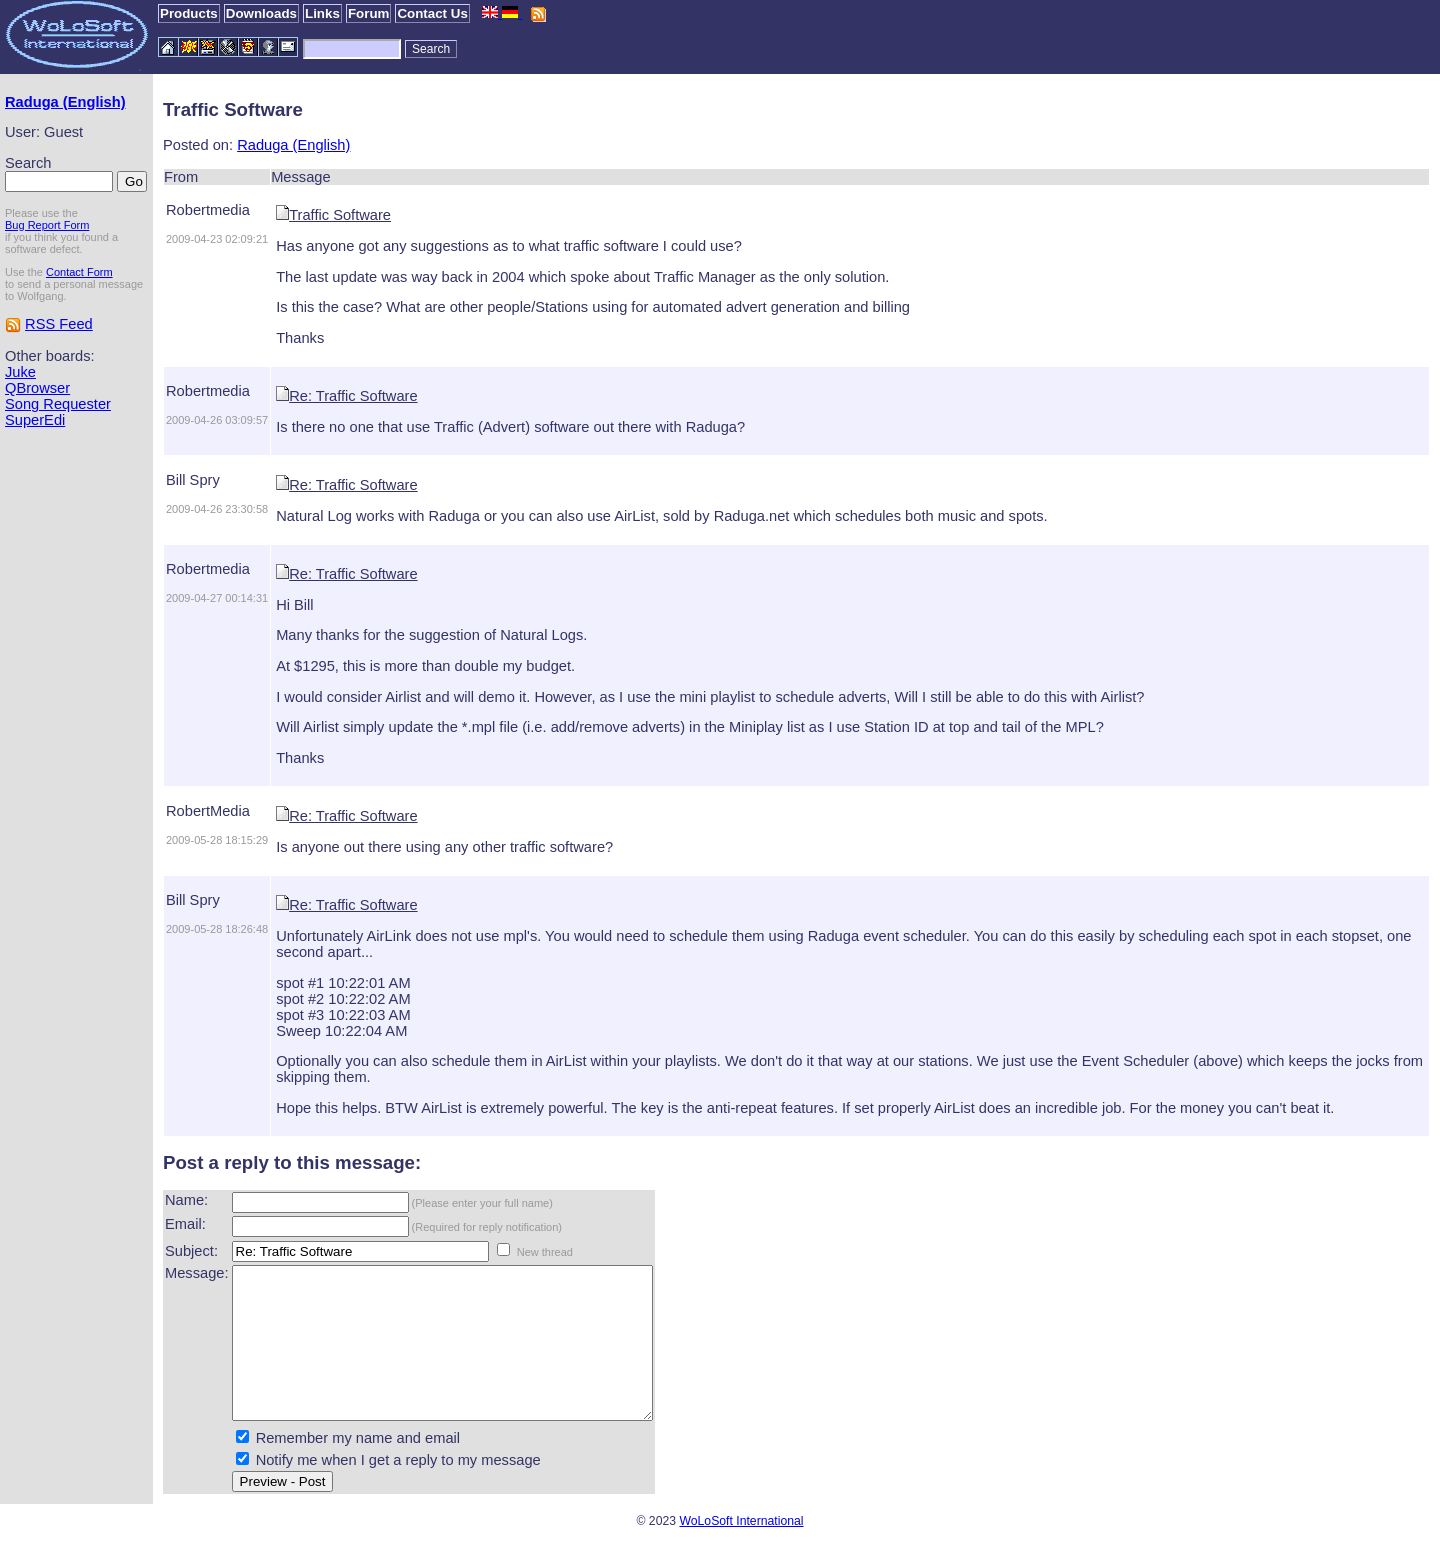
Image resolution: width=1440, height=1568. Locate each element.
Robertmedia (208, 210)
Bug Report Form (47, 225)
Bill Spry (193, 480)
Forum (368, 13)
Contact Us (432, 13)
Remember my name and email (358, 1468)
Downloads (261, 13)
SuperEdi (35, 420)
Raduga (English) (65, 102)
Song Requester (58, 404)
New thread (545, 1252)
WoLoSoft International (741, 1551)
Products (189, 13)
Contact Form (79, 272)
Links (322, 13)
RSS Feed (59, 324)
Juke (20, 372)
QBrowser (37, 388)
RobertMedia (208, 811)
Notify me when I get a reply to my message (398, 1490)
